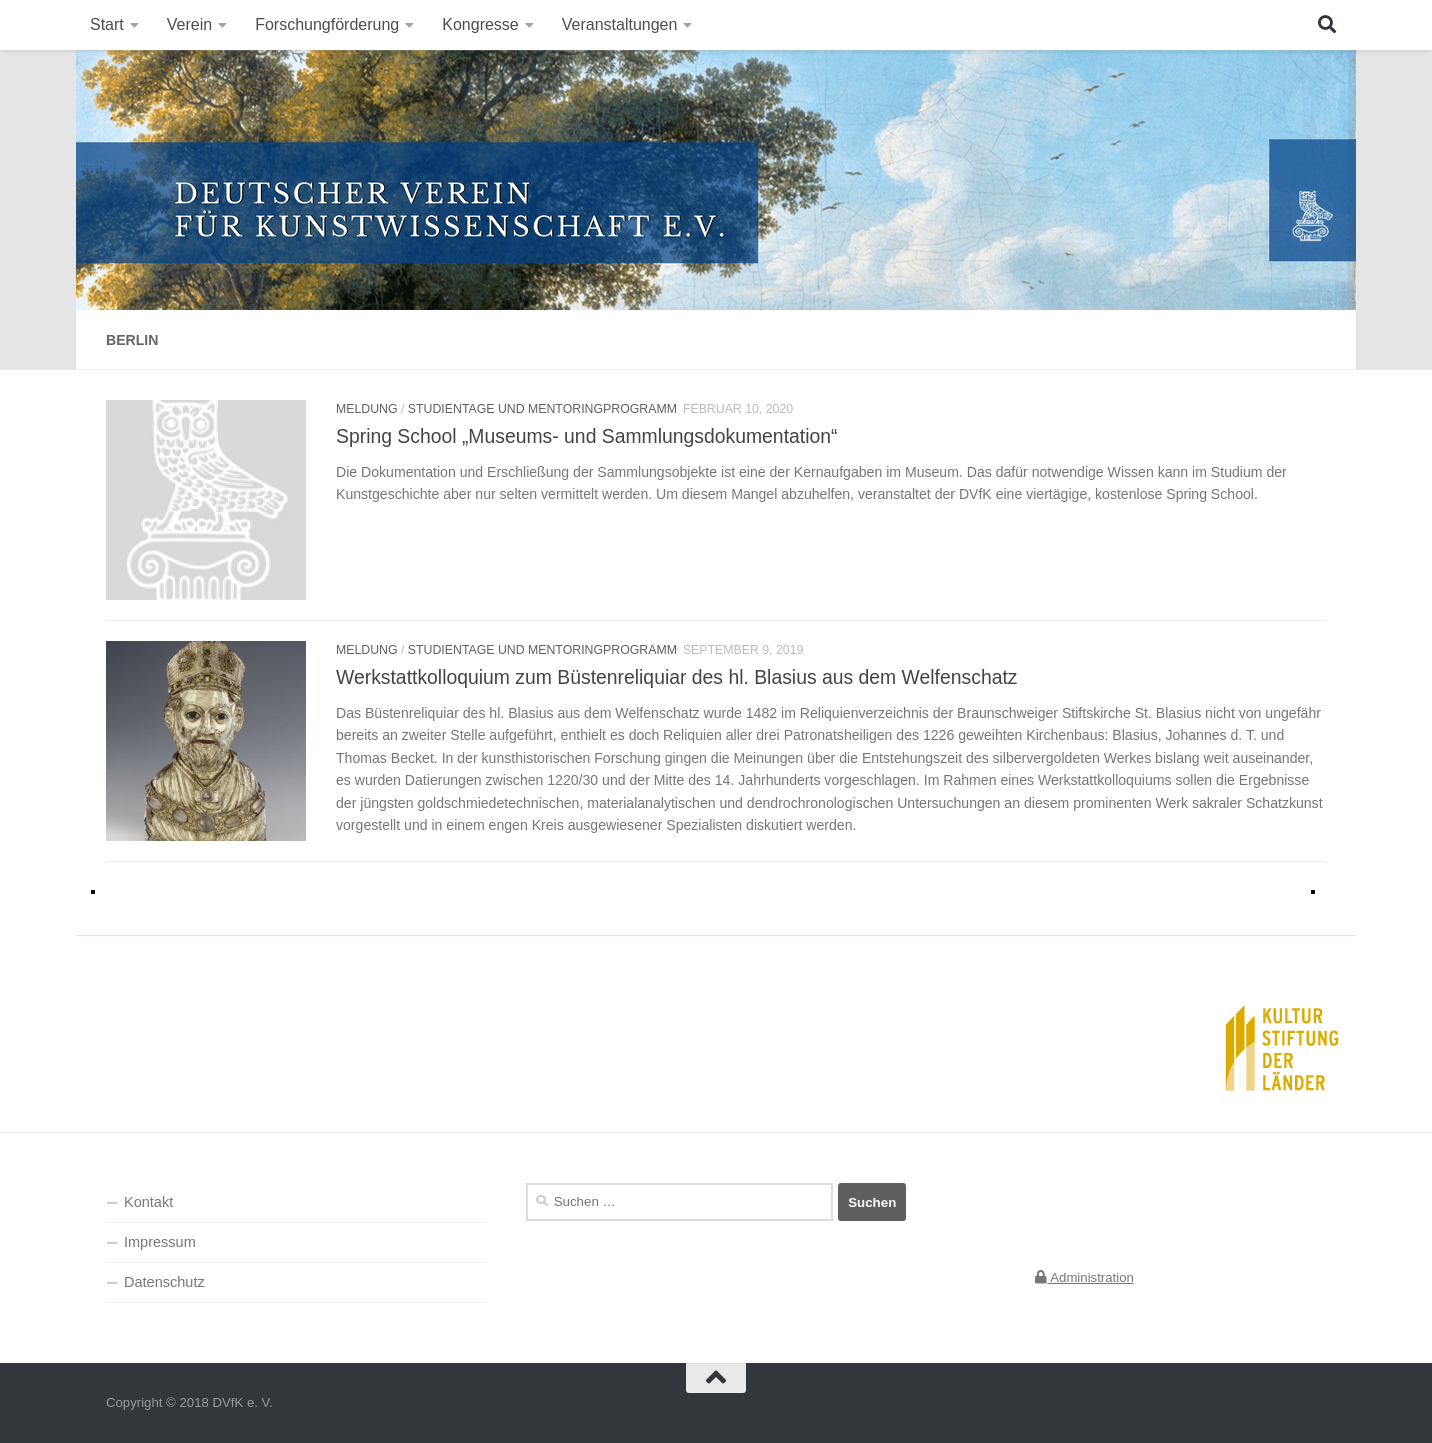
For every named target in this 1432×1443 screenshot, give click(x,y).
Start (107, 24)
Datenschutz (164, 1282)
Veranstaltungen (620, 24)
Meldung (367, 409)
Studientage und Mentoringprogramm (542, 409)
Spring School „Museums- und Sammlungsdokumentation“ (586, 436)
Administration (1084, 1277)
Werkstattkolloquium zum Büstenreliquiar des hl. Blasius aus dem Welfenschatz (676, 677)
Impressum (160, 1242)
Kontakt (148, 1202)
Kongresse (480, 24)
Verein (189, 24)
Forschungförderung (327, 24)
